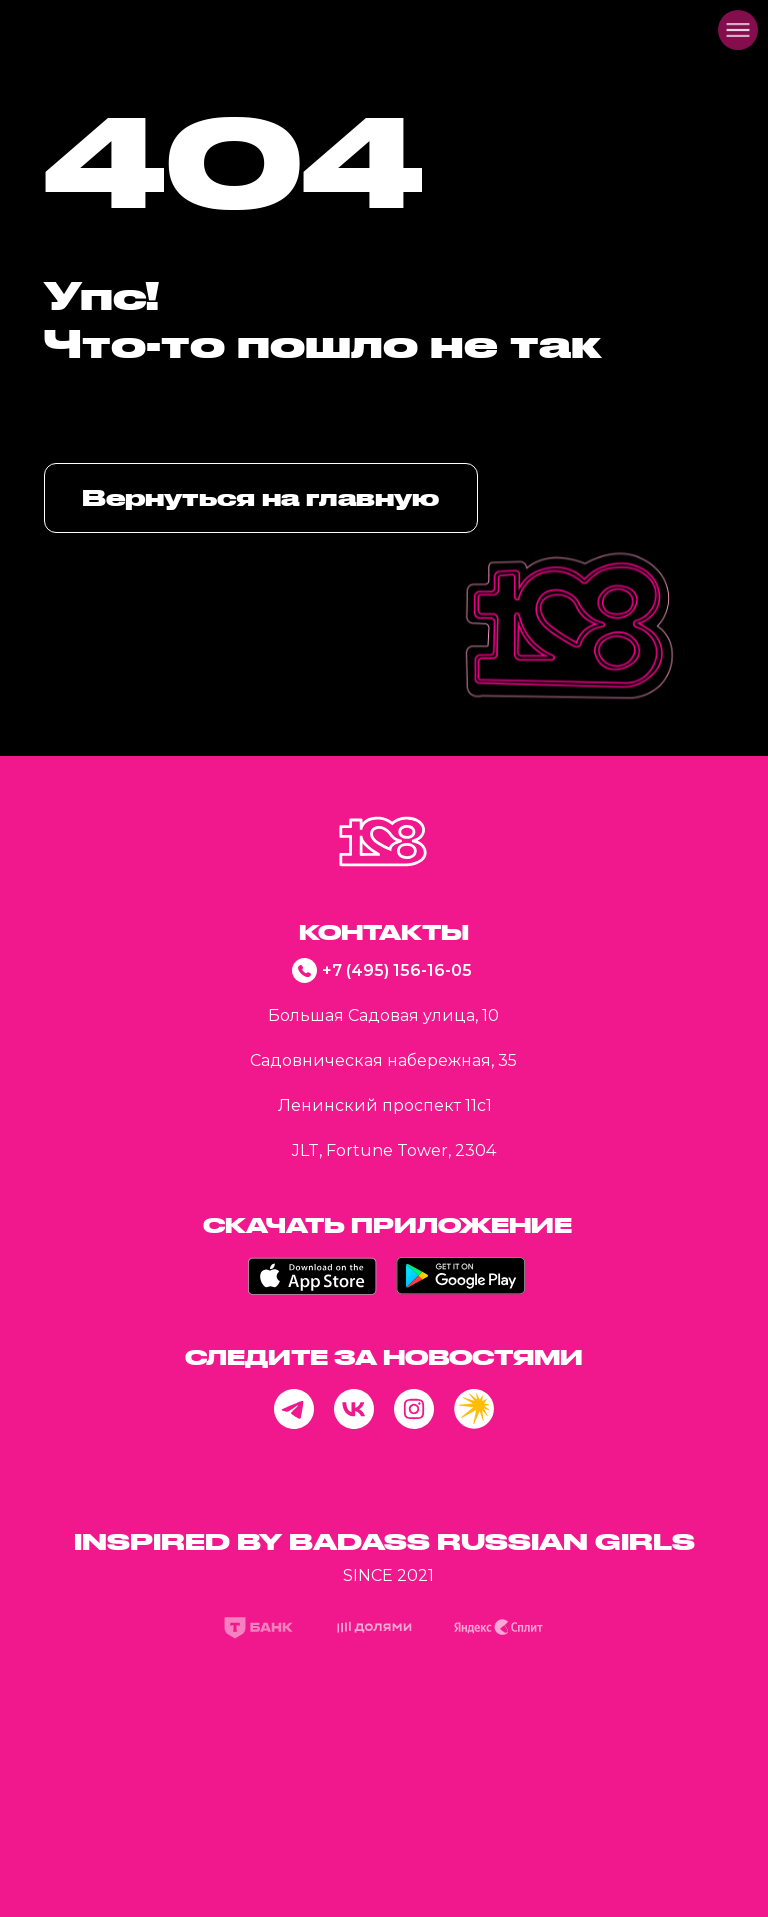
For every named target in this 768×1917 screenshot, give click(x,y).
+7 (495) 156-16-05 (397, 970)
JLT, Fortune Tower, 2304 (394, 1150)
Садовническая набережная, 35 (383, 1060)
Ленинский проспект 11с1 (385, 1105)
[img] (46, 30)
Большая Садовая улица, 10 (383, 1015)
